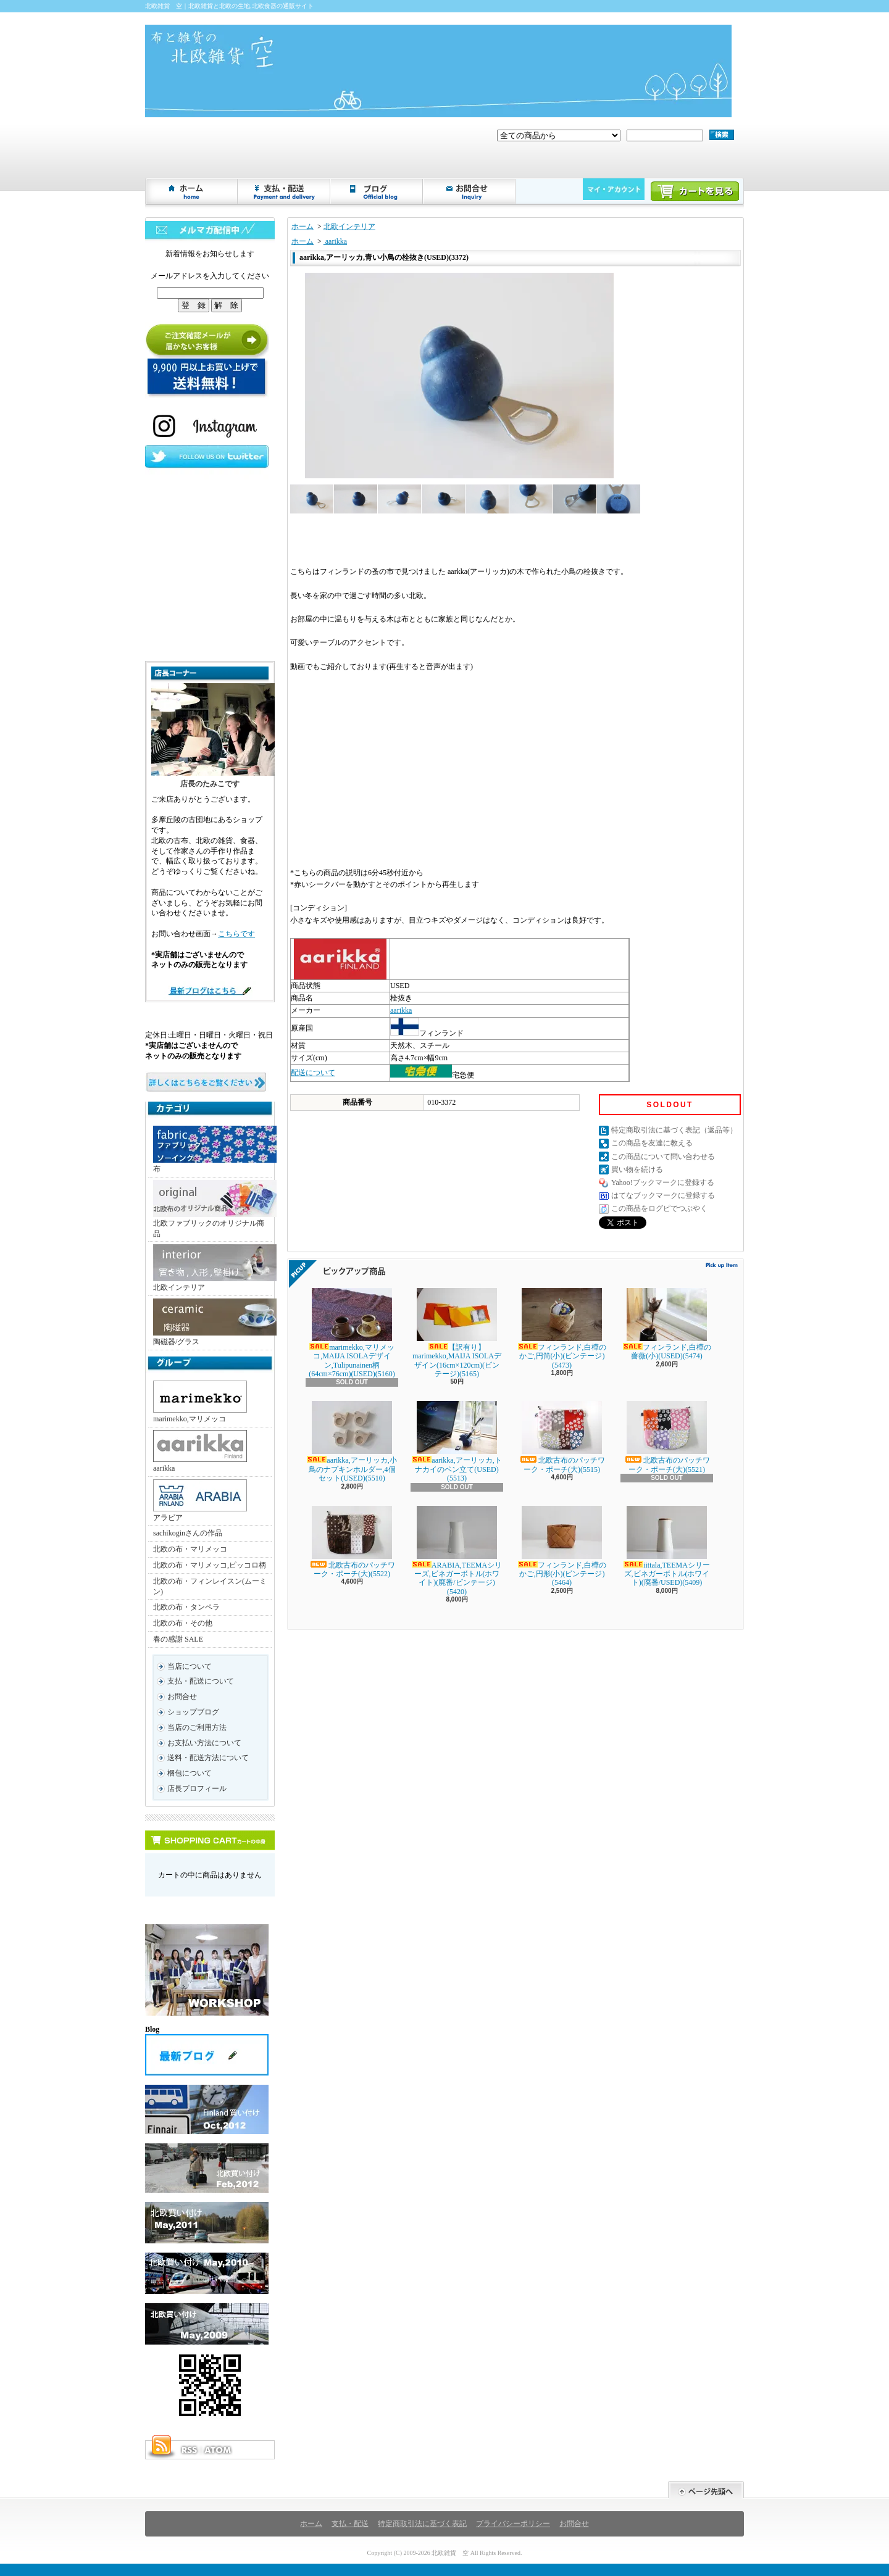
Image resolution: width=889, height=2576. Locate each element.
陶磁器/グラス (212, 1322)
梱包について (189, 1773)
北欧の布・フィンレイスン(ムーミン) (210, 1586)
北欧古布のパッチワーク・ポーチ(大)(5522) (352, 1542)
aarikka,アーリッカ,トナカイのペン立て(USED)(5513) (456, 1441)
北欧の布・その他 (182, 1623)
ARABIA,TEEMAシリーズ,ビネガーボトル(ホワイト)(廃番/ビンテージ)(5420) (457, 1551)
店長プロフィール (197, 1788)
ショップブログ (377, 191)
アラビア (200, 1500)
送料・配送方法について (208, 1757)
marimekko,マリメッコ (200, 1402)
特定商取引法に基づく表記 (422, 2523)
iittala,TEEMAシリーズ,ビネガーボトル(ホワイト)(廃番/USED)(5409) (667, 1546)
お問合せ (470, 191)
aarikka (200, 1451)
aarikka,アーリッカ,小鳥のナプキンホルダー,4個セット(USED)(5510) (351, 1441)
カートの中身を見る (210, 1840)
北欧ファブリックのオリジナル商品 (212, 1209)
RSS (189, 2450)
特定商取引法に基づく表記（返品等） (674, 1130)
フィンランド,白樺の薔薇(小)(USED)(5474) (667, 1324)
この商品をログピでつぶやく (659, 1208)
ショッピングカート (695, 191)
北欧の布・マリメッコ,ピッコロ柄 (209, 1565)
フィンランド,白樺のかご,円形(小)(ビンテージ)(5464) (562, 1546)
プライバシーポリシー (513, 2523)
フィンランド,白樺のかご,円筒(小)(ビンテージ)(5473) (562, 1328)
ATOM (218, 2450)
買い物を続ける (637, 1169)
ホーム (192, 191)
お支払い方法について (204, 1743)
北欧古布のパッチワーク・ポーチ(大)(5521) (667, 1437)
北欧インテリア (212, 1268)
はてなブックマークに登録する (663, 1195)
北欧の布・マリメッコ (190, 1549)
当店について (189, 1666)
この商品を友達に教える (652, 1143)
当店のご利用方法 (197, 1727)
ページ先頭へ (706, 2490)
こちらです (236, 933)
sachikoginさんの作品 (187, 1533)
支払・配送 (350, 2523)
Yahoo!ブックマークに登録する (662, 1182)
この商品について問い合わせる (663, 1156)
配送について (313, 1072)
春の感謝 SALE (178, 1639)
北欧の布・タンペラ (186, 1607)
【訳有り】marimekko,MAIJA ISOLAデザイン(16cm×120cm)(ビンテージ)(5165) (456, 1333)
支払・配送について (284, 191)
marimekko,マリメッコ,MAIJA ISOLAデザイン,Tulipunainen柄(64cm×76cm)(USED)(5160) (351, 1333)
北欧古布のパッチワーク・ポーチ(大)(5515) (562, 1437)
